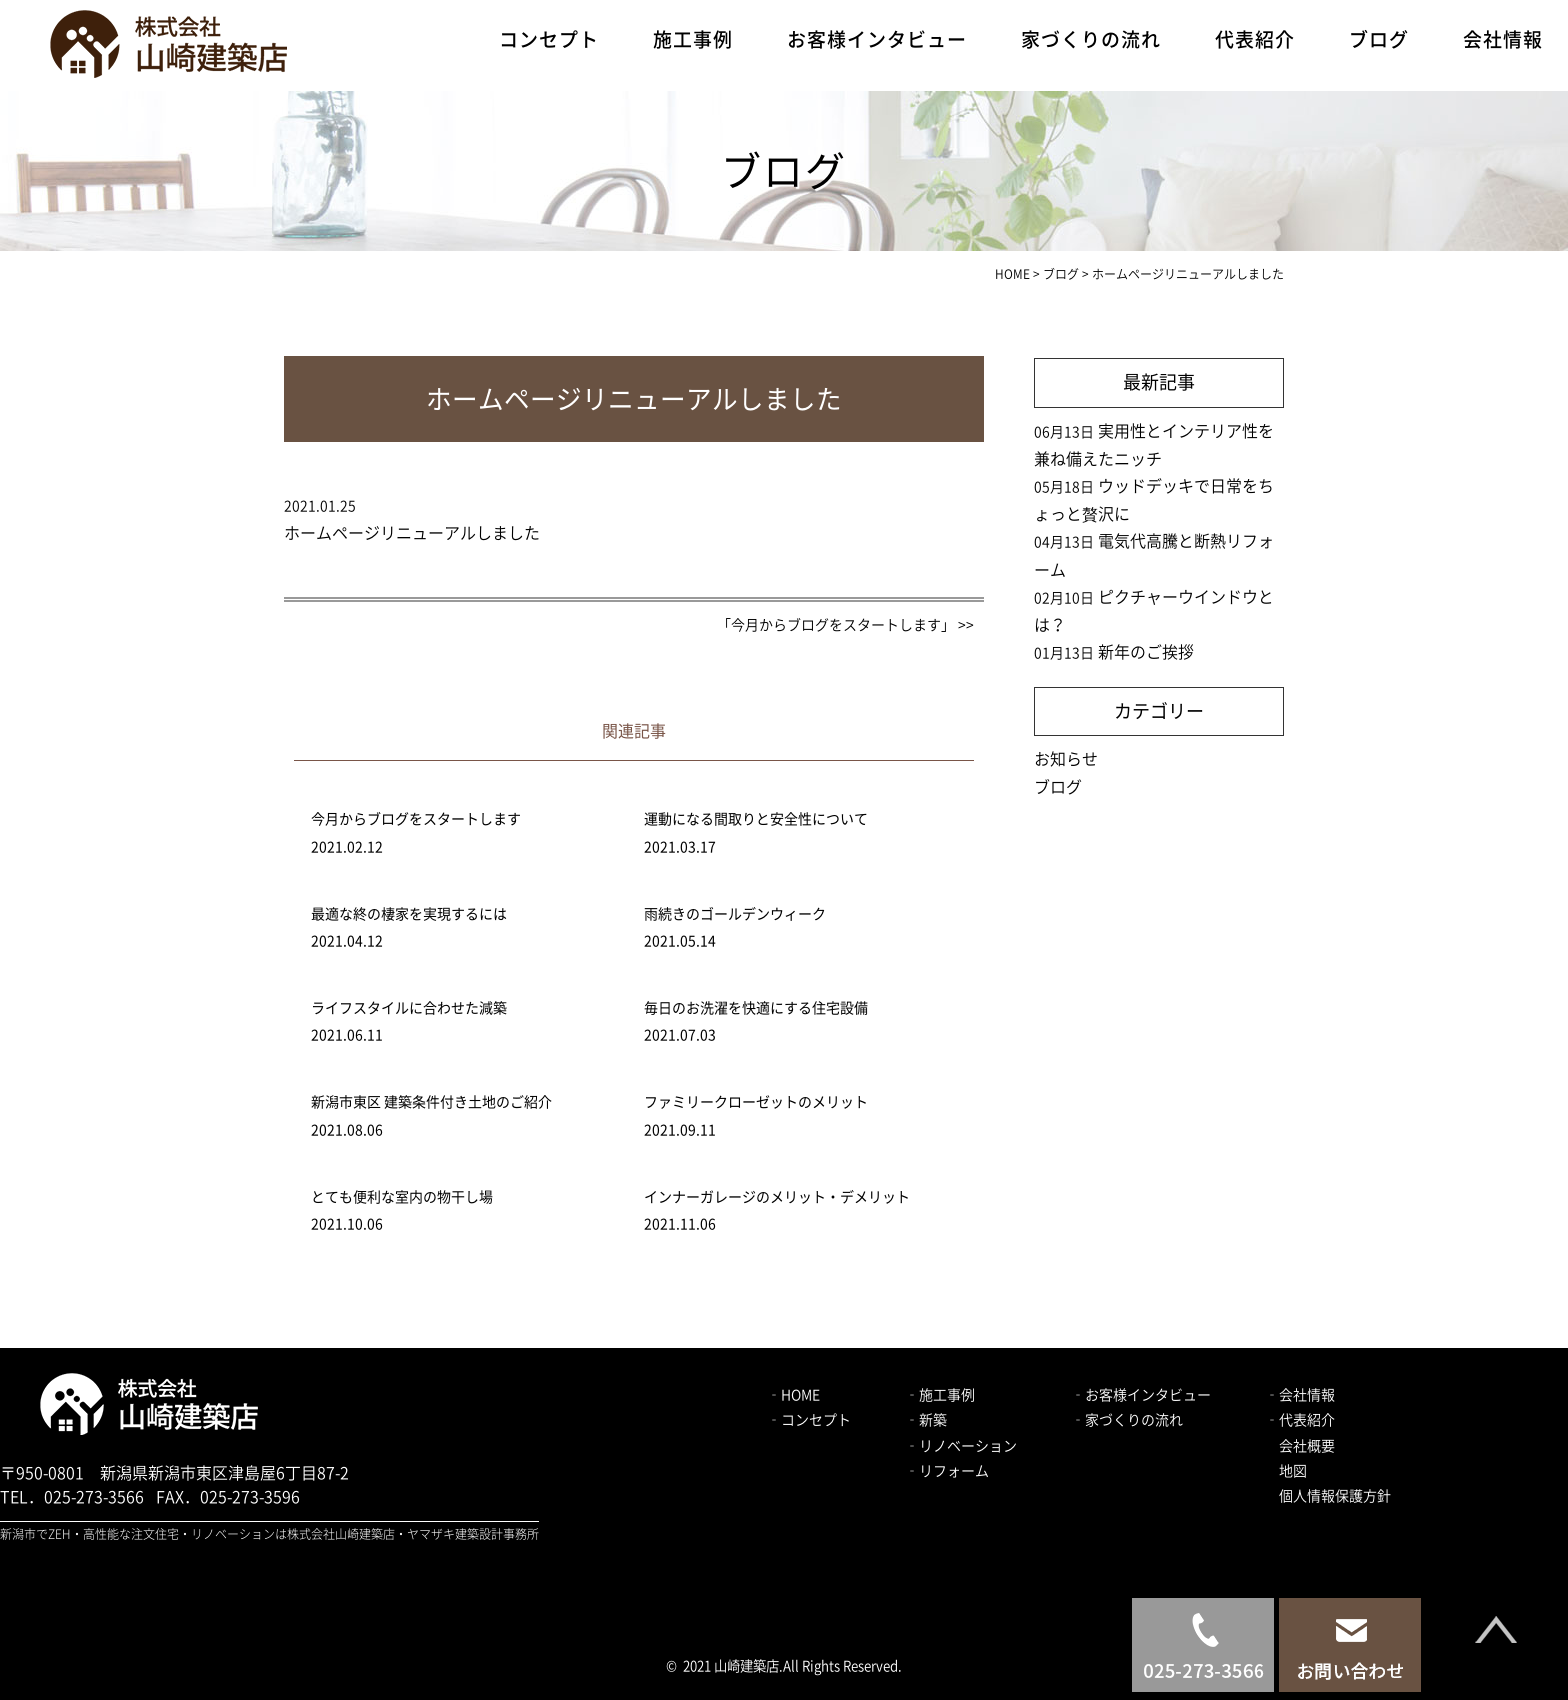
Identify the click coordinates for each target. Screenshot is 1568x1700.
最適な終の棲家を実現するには (409, 914)
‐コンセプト (809, 1420)
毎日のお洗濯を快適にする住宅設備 (756, 1008)
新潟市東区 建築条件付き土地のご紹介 (431, 1102)
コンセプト (549, 39)
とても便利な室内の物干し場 (402, 1197)
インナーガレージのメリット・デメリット (777, 1197)
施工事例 (693, 39)
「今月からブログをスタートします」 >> (845, 625)
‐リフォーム (947, 1471)
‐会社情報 (1300, 1395)
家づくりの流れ (1091, 39)
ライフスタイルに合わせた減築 (409, 1008)
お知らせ (1066, 759)
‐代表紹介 (1300, 1420)
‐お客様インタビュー (1141, 1395)
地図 (1293, 1471)
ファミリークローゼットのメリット (756, 1102)
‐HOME (793, 1395)
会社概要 (1307, 1446)
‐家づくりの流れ (1127, 1420)
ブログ (1379, 39)
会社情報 (1503, 39)
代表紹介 (1255, 39)
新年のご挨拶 (1146, 652)
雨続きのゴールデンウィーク (735, 914)
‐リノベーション (961, 1446)
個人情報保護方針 (1335, 1496)
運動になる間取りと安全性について (756, 819)
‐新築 (926, 1420)
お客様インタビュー (877, 39)
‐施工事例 (940, 1395)
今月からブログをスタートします (416, 819)
